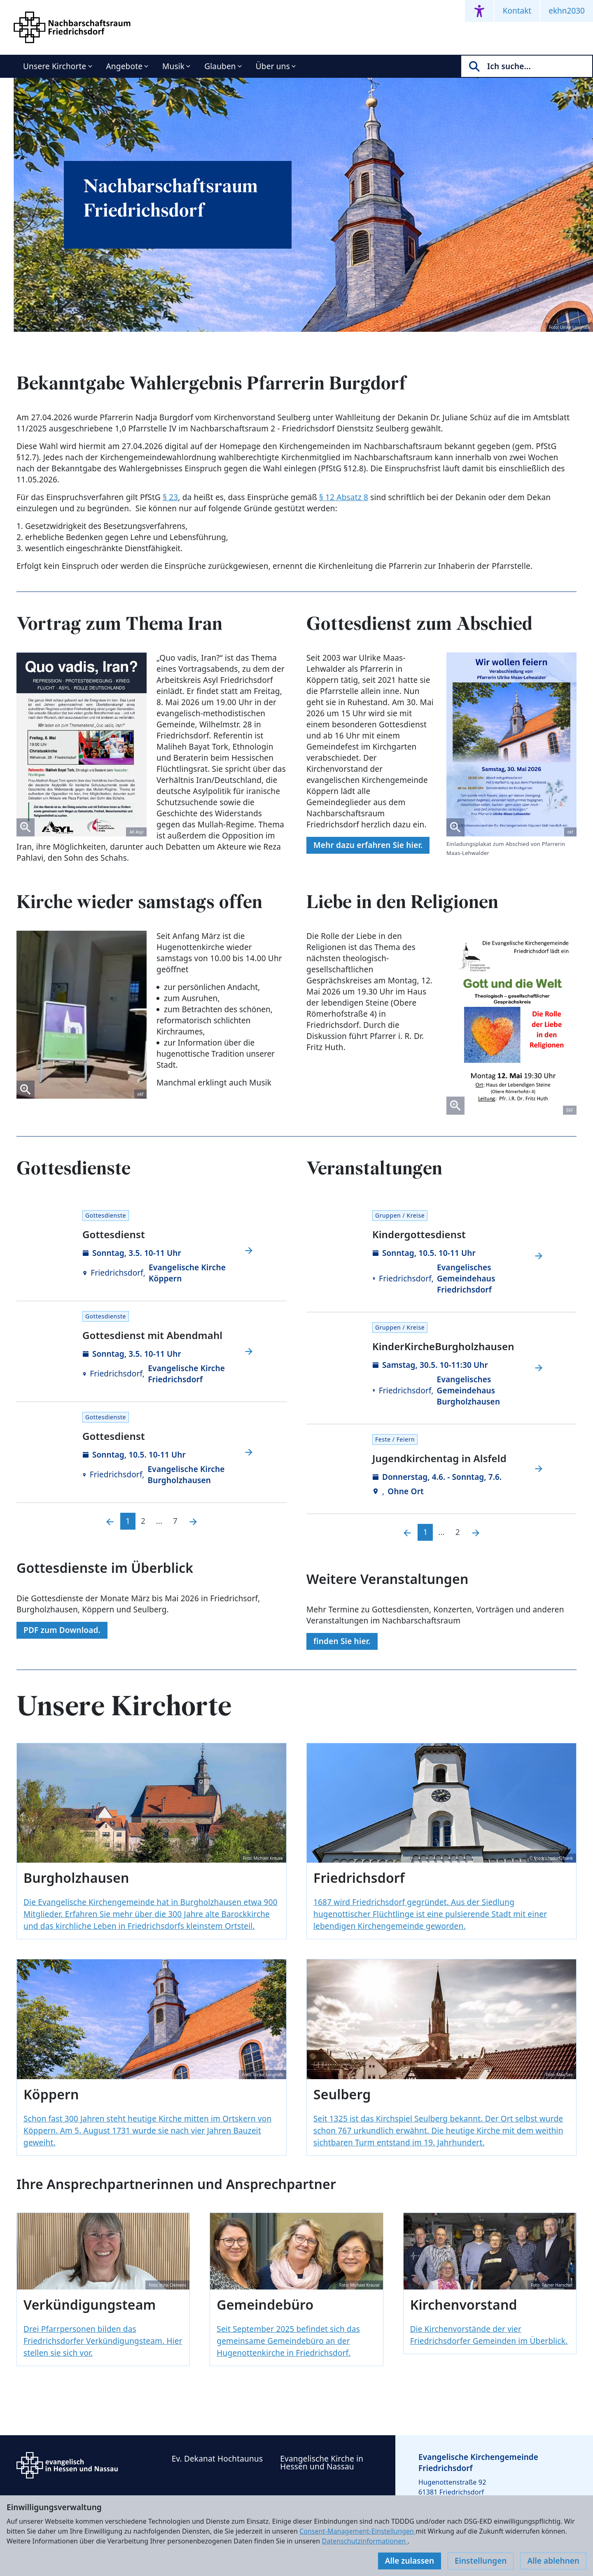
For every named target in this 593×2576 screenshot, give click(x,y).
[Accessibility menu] (479, 11)
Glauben (220, 66)
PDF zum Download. (61, 1630)
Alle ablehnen (553, 2560)
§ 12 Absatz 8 (343, 497)
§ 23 (170, 497)
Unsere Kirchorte (54, 66)
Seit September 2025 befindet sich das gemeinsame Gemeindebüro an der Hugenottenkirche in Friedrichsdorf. (288, 2341)
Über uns (273, 66)
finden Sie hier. (342, 1641)
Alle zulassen (409, 2560)
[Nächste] (193, 1521)
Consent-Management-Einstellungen (357, 2531)
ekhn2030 (567, 10)
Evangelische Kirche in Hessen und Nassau (321, 2462)
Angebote (124, 66)
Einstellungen (481, 2560)
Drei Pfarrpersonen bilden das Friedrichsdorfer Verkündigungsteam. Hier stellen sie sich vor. (102, 2341)
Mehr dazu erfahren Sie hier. (368, 845)
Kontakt (517, 10)
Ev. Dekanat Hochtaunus (217, 2458)
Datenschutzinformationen (364, 2541)
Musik (173, 66)
